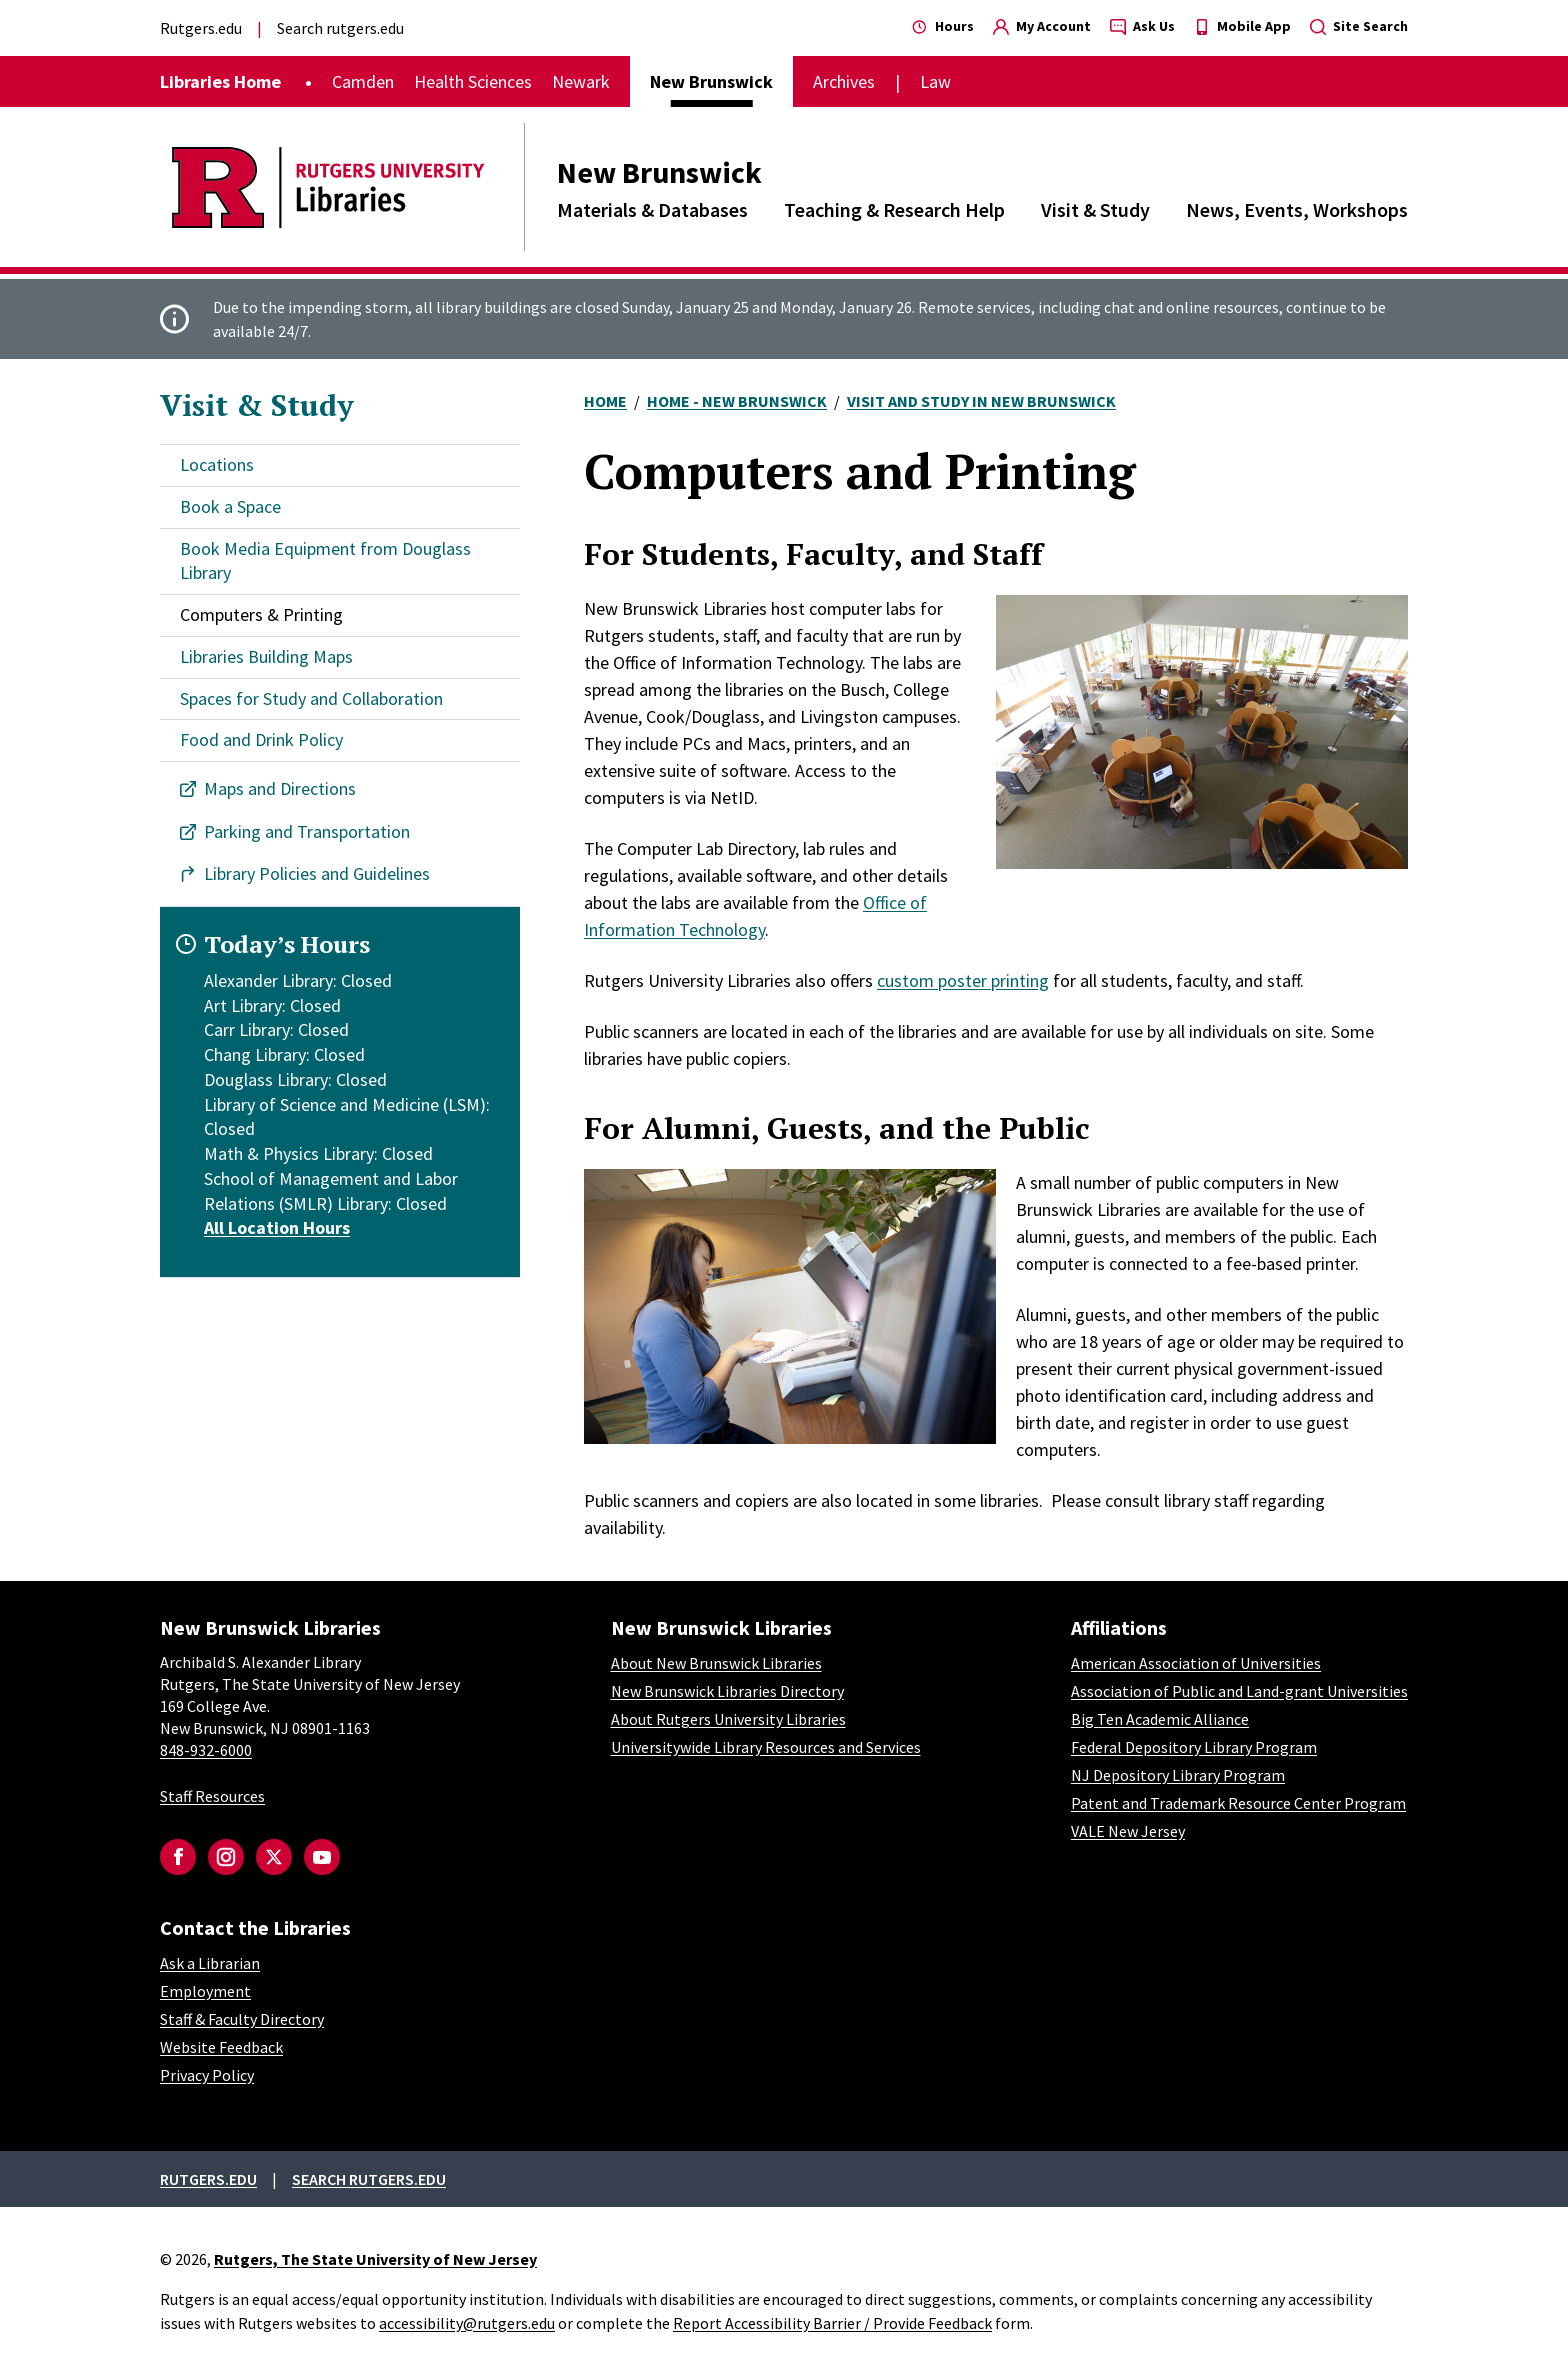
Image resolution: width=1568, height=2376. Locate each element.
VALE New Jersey (1128, 1831)
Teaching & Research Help (894, 209)
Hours (943, 26)
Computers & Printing (261, 614)
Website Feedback (221, 2047)
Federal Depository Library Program (1194, 1747)
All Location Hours (277, 1227)
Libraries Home (220, 81)
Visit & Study (1095, 209)
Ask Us (1142, 26)
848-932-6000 (206, 1750)
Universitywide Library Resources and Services (766, 1747)
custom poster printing (963, 980)
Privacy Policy (207, 2075)
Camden (363, 81)
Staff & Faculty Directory (242, 2019)
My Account (1042, 26)
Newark (581, 81)
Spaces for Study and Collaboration (311, 698)
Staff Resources (212, 1796)
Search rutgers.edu (340, 28)
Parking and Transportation (307, 831)
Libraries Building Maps (266, 656)
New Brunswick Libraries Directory (727, 1691)
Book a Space (230, 506)
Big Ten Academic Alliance (1160, 1719)
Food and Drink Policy (261, 739)
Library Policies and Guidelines (317, 873)
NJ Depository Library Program (1178, 1775)
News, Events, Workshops (1297, 209)
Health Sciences (473, 81)
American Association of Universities (1196, 1663)
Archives (844, 81)
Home (605, 401)
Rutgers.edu (201, 28)
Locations (217, 464)
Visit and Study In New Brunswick (981, 401)
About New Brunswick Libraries (716, 1663)
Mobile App (1242, 26)
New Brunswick (659, 172)
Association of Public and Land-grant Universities (1239, 1691)
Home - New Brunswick (737, 401)
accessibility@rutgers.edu (467, 2323)
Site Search (1359, 26)
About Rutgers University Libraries (728, 1719)
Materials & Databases (652, 209)
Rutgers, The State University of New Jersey (375, 2259)
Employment (205, 1991)
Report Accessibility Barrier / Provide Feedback (832, 2323)
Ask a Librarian (210, 1963)
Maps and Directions (280, 788)
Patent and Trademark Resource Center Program (1238, 1803)
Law (935, 81)
